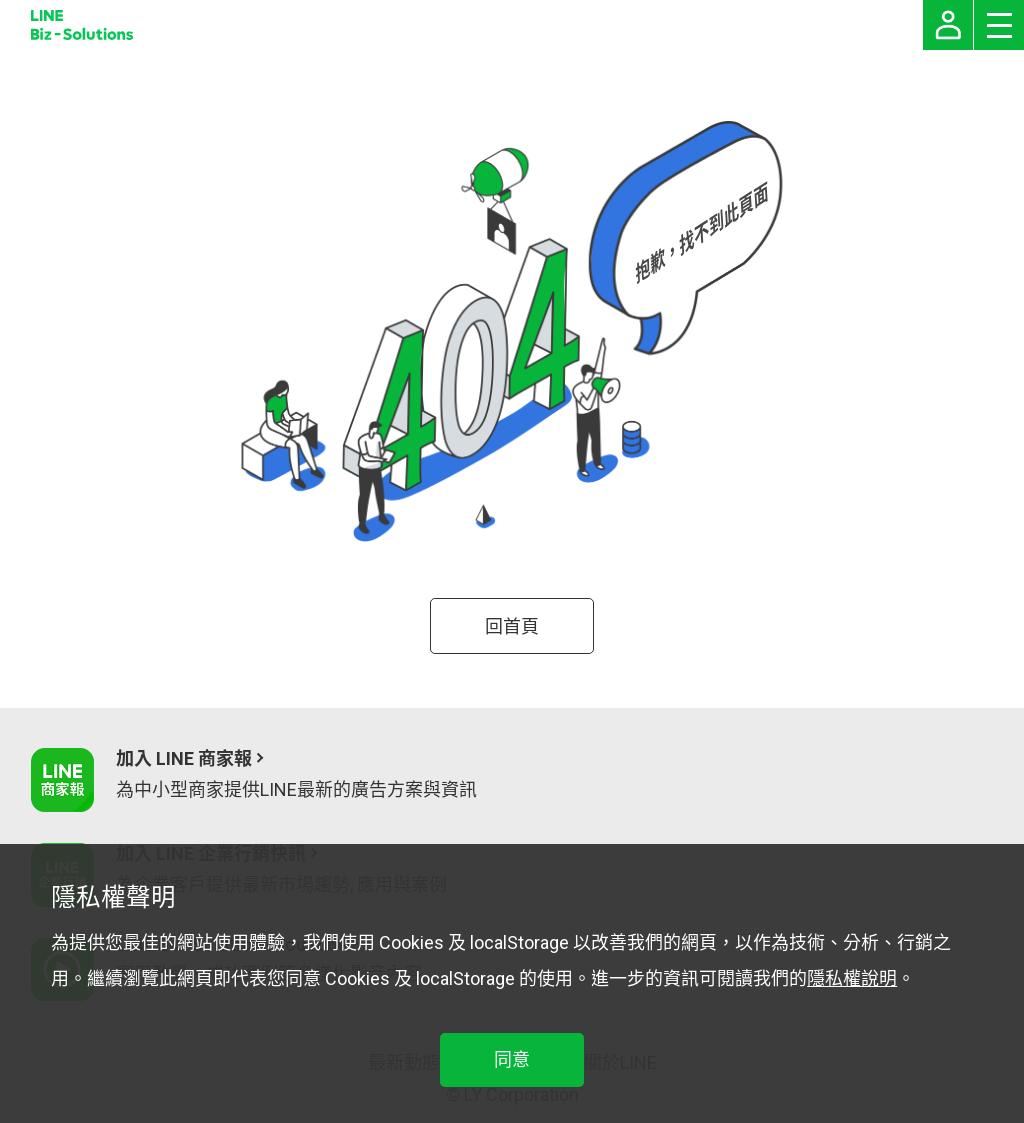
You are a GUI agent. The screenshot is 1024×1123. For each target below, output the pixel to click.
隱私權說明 (852, 978)
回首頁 (512, 626)
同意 (512, 1059)
